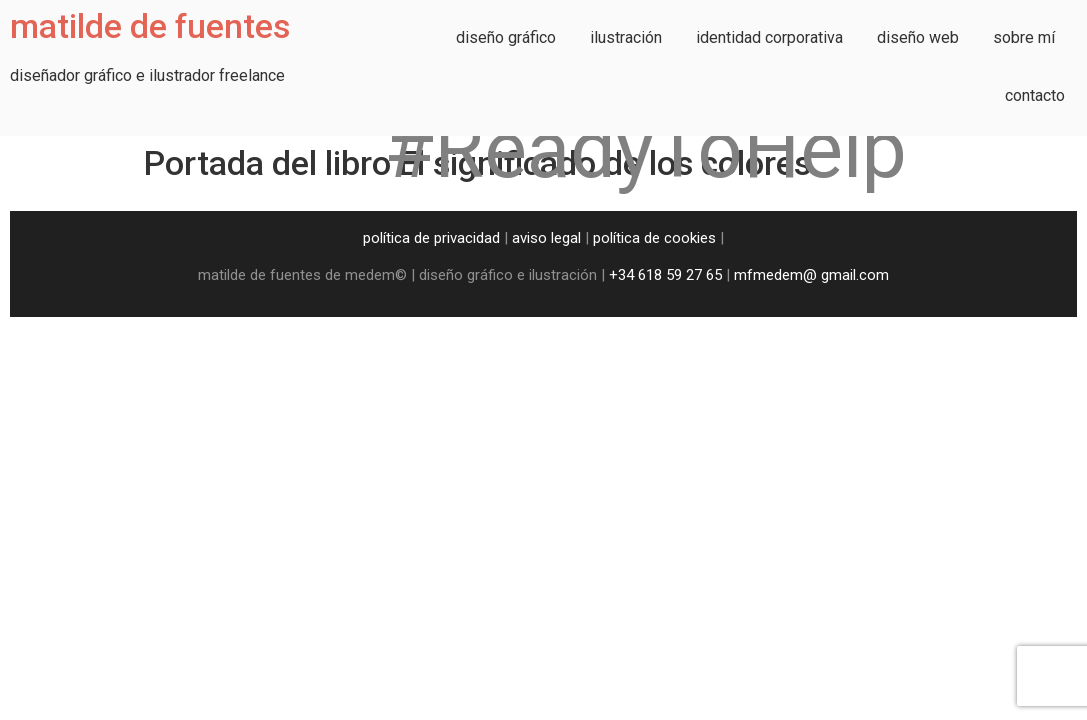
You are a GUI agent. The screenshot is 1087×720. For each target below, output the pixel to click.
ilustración (626, 37)
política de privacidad (431, 238)
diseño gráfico (506, 37)
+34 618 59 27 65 (665, 275)
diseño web (918, 37)
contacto (1035, 95)
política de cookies (654, 238)
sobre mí (1024, 37)
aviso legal (546, 238)
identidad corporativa (769, 37)
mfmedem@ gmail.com (811, 275)
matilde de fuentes (150, 26)
